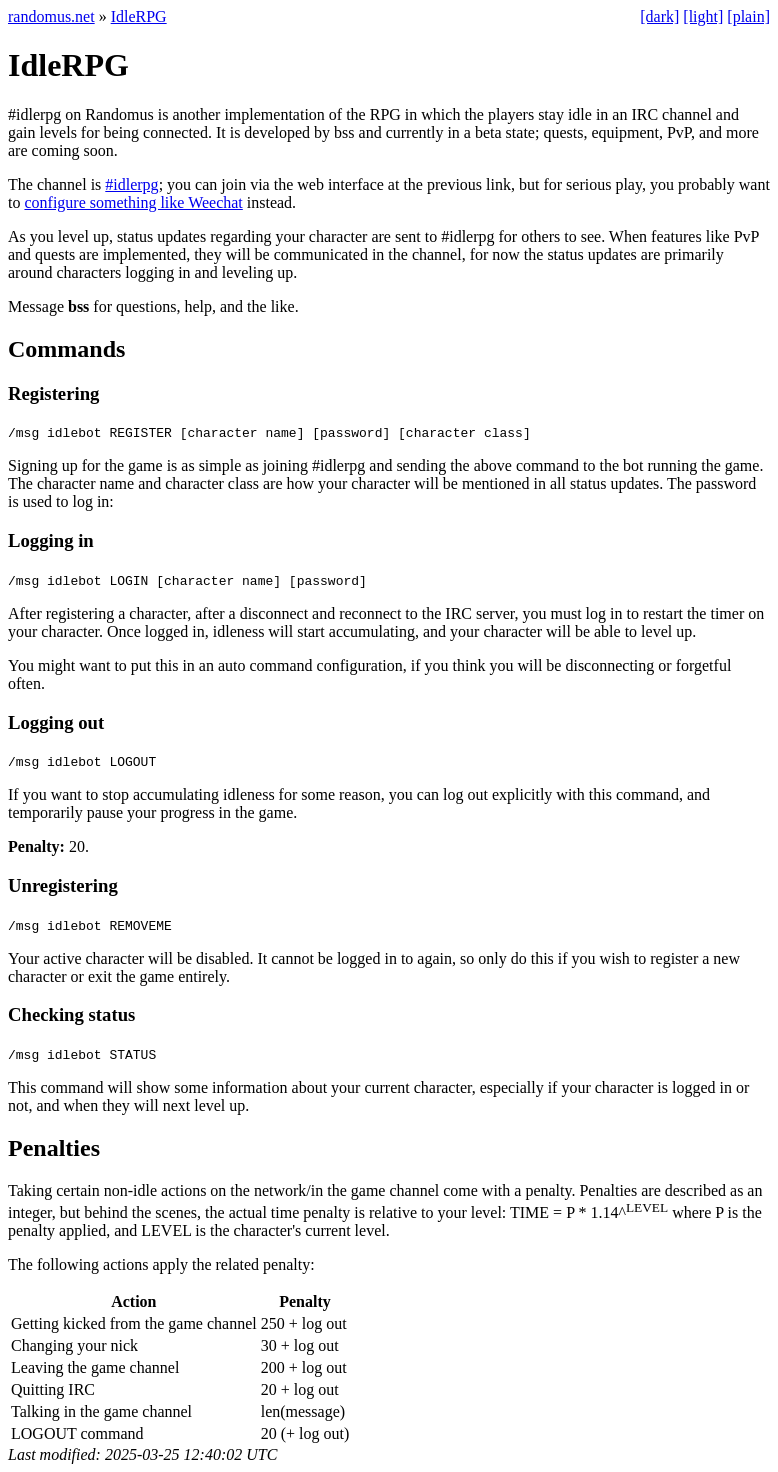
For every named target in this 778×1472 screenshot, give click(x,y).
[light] (703, 16)
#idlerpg (131, 184)
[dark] (659, 16)
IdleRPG (139, 16)
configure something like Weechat (133, 202)
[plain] (748, 16)
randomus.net (51, 16)
